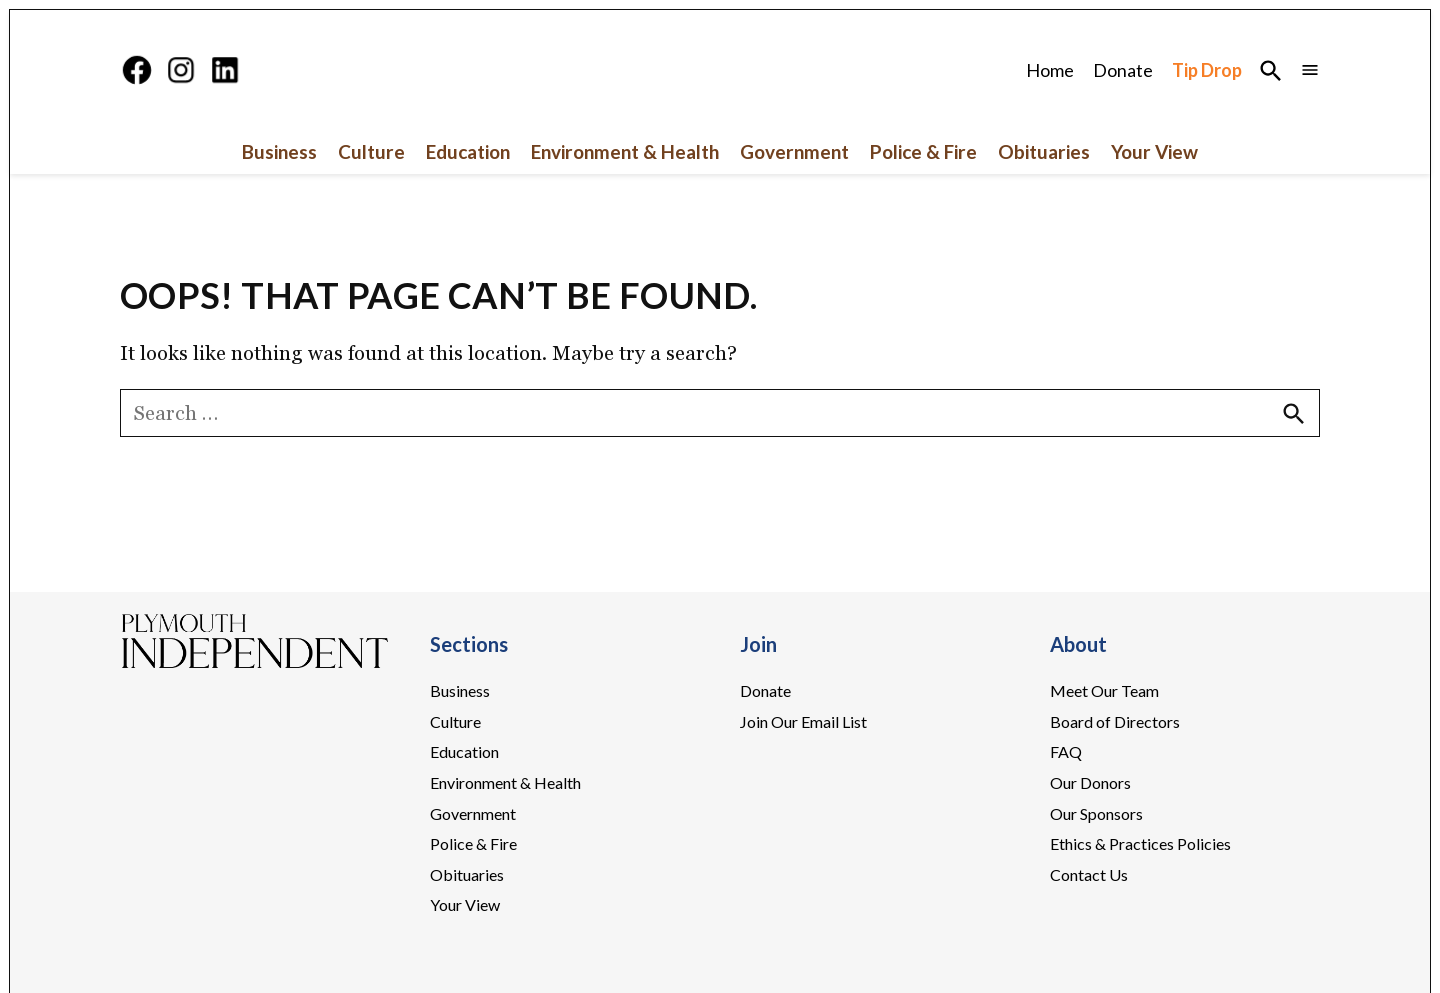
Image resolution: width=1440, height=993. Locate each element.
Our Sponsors (1096, 813)
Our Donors (1090, 782)
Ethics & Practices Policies (1140, 843)
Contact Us (1089, 874)
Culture (371, 151)
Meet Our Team (1104, 690)
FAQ (1066, 751)
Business (279, 151)
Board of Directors (1115, 721)
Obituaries (1044, 151)
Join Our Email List (803, 721)
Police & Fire (923, 151)
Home (1050, 70)
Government (794, 151)
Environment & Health (625, 151)
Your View (1154, 151)
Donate (1123, 70)
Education (468, 151)
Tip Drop (1207, 70)
